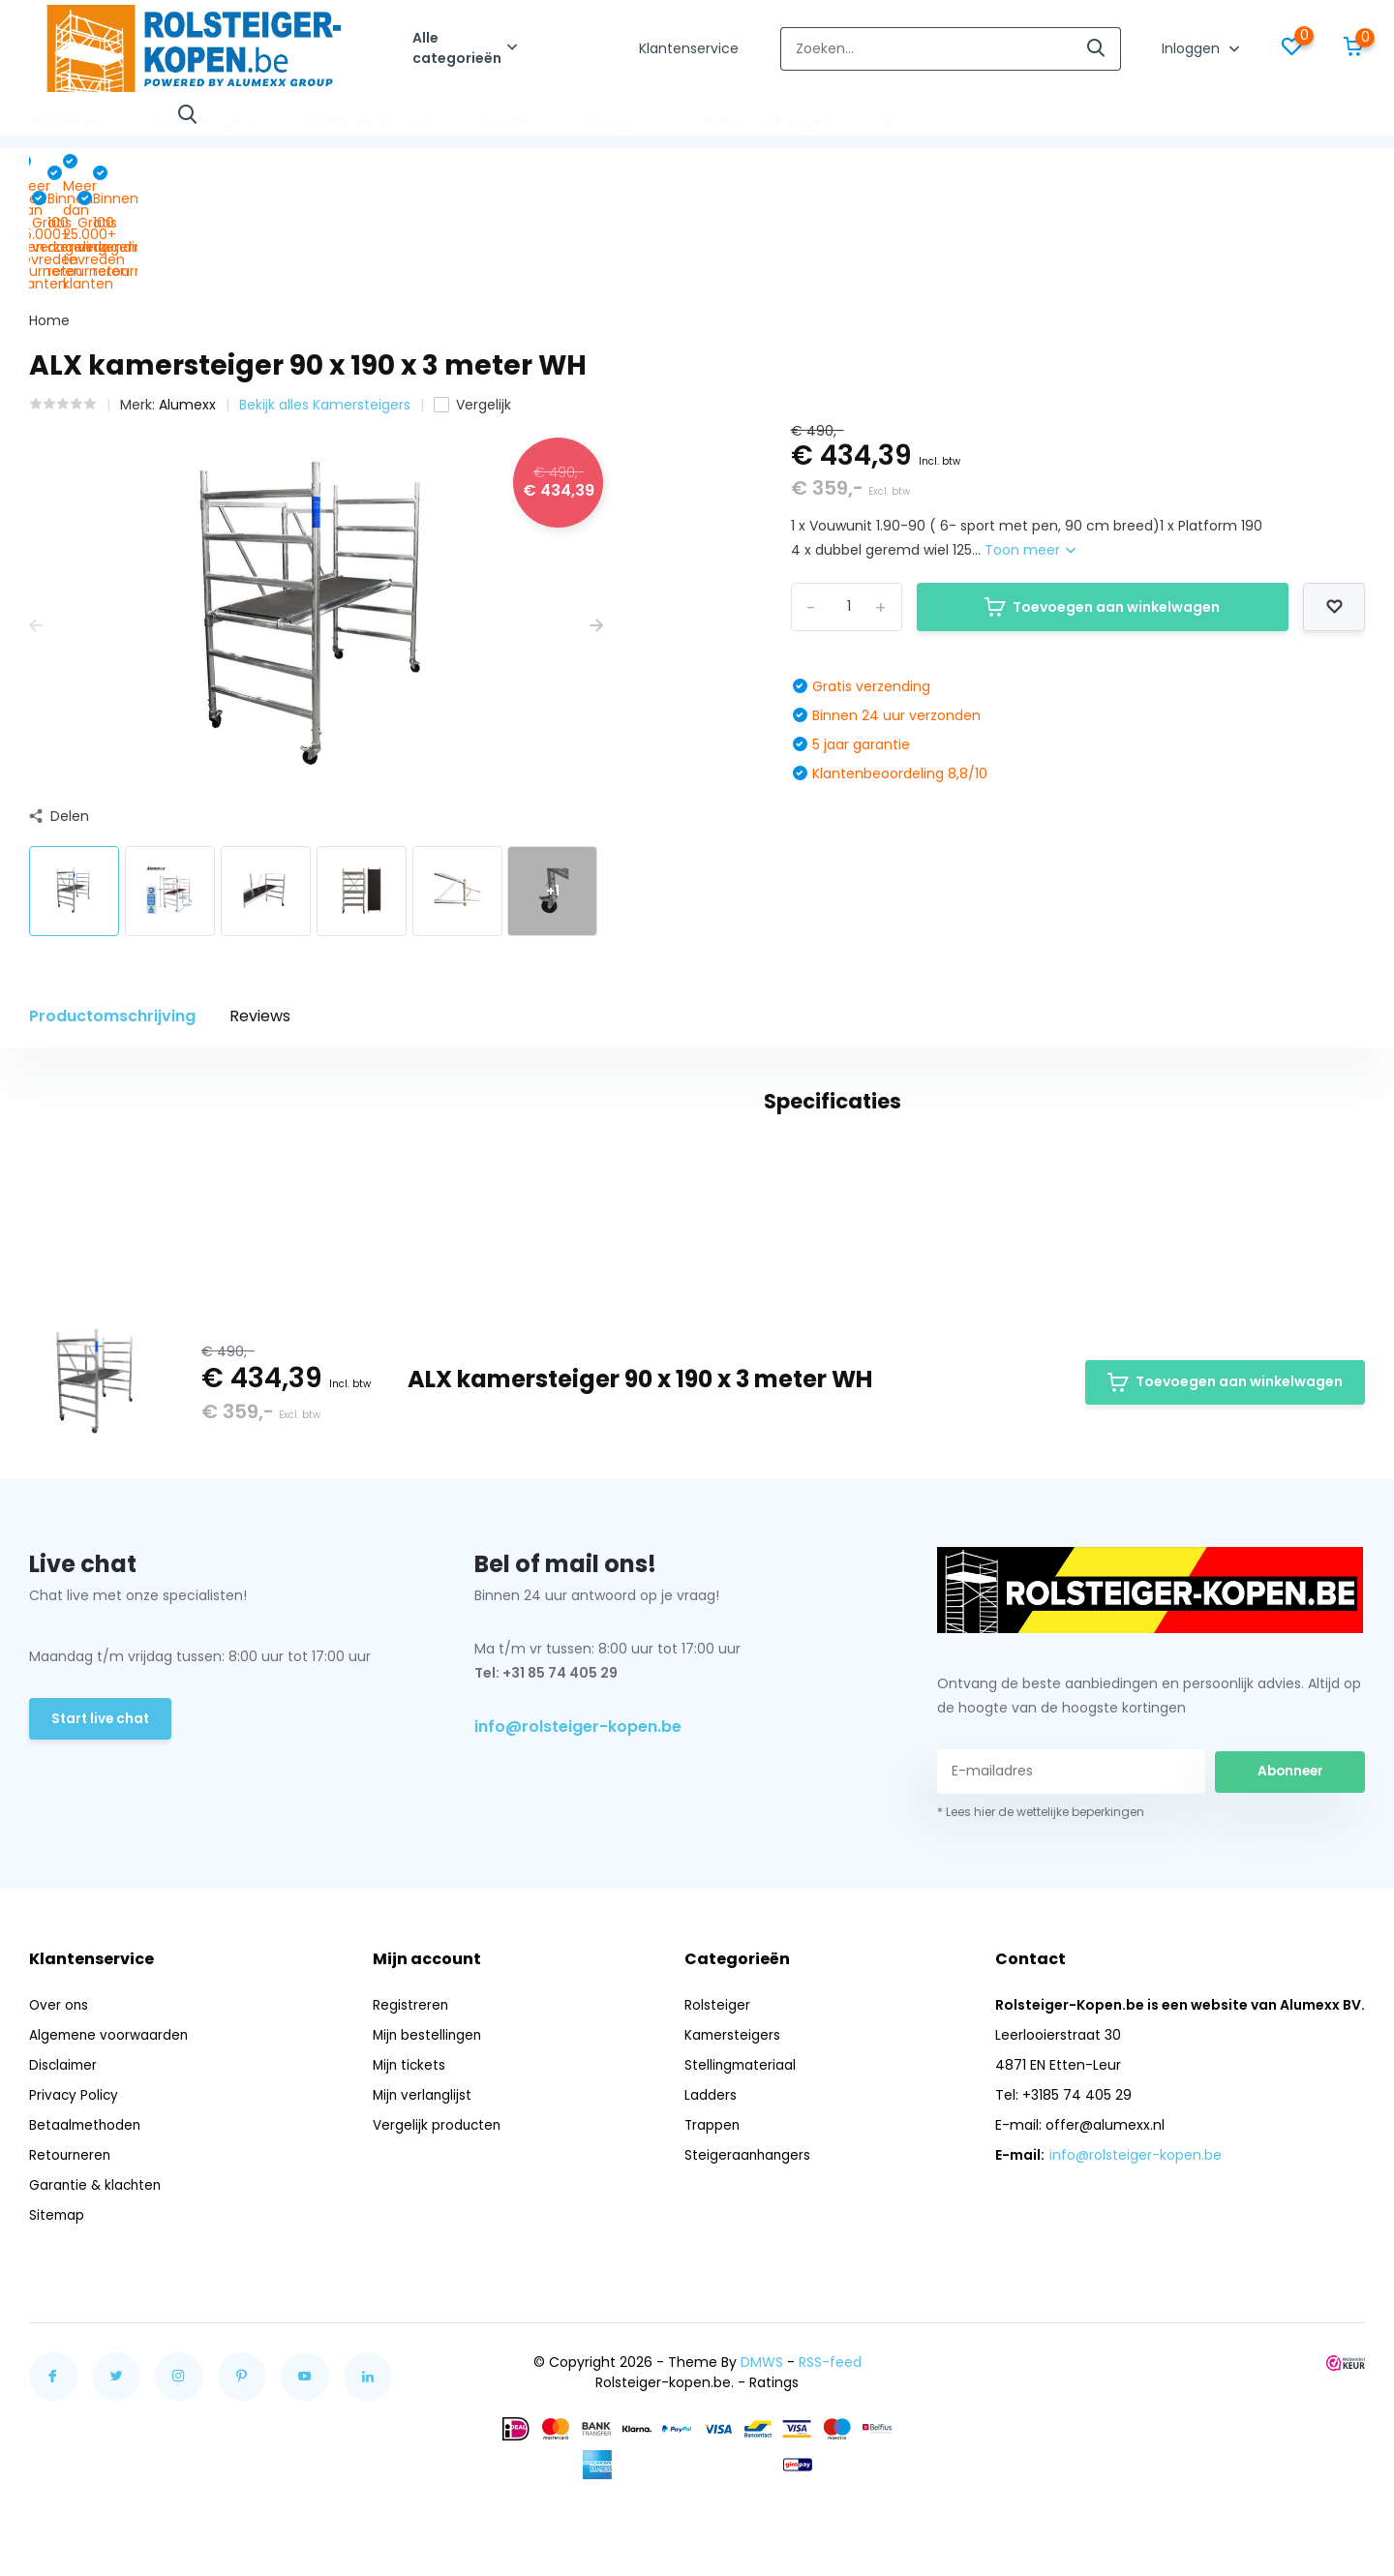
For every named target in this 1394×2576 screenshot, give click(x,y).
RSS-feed (830, 2443)
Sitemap (57, 2296)
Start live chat (102, 1801)
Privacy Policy (74, 2176)
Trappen (616, 122)
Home (49, 211)
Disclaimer (64, 2146)
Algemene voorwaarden (110, 2116)
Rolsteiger (66, 122)
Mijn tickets (410, 2146)
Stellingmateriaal (368, 122)
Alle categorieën (464, 48)
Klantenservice (689, 48)
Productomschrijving (112, 906)
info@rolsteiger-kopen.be (578, 1809)
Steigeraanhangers (764, 122)
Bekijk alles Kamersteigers (324, 295)
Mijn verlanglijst (423, 2176)
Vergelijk (472, 295)
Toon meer (1030, 441)
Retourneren (71, 2236)
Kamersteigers (204, 122)
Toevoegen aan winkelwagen (1102, 497)
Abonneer (1290, 1853)
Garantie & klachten (97, 2266)
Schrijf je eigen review (1254, 1193)
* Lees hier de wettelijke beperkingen (1040, 1893)
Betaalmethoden (86, 2206)
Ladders (508, 122)
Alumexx (187, 295)
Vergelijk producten (438, 2206)
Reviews (259, 906)
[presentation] (36, 517)
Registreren (411, 2086)
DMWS (762, 2443)
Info (897, 122)
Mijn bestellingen (429, 2116)
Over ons (59, 2086)
